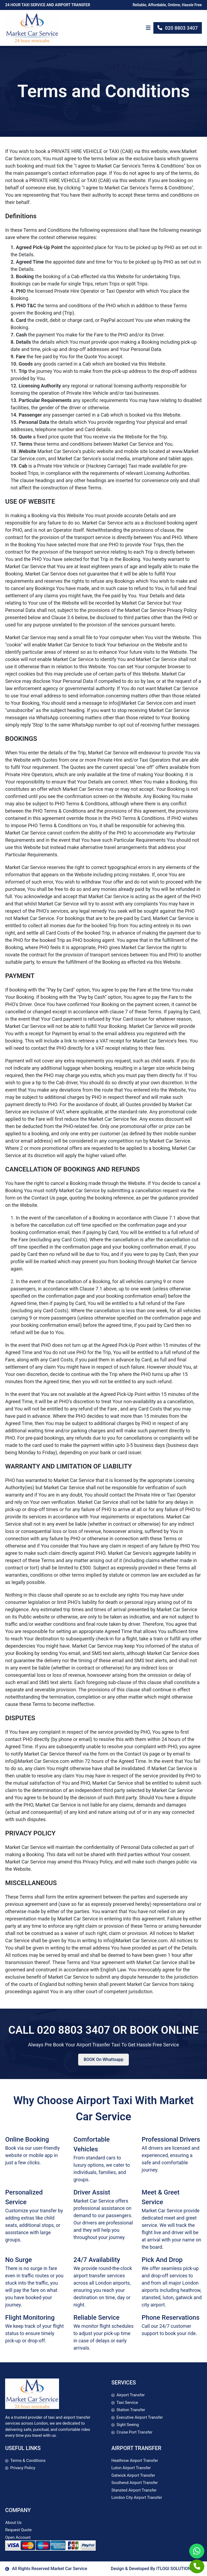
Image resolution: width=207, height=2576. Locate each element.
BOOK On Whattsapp (103, 2059)
